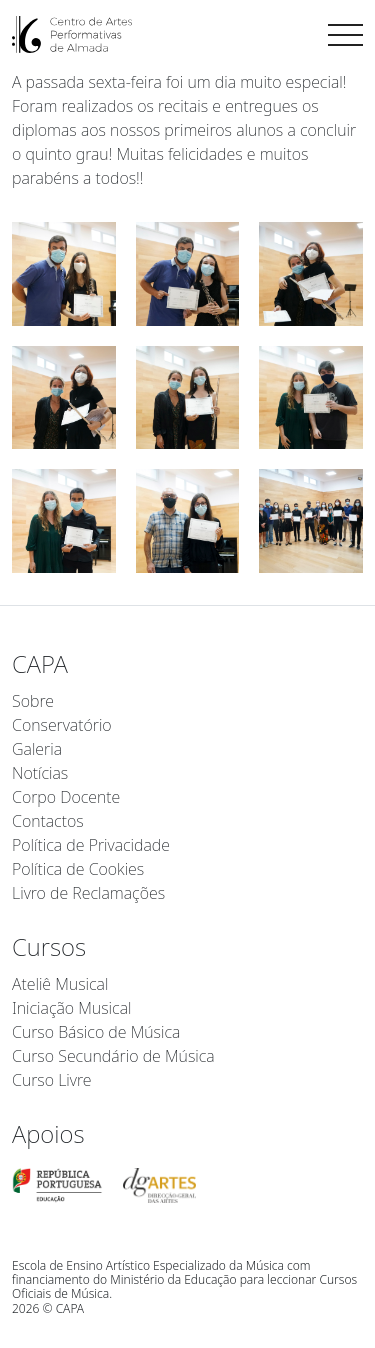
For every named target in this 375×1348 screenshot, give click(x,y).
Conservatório (62, 725)
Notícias (40, 773)
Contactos (48, 821)
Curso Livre (51, 1080)
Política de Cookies (78, 869)
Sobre (33, 701)
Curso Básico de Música (96, 1032)
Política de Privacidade (91, 845)
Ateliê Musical (60, 984)
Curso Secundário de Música (113, 1056)
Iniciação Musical (71, 1008)
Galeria (37, 749)
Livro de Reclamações (88, 893)
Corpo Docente (66, 797)
